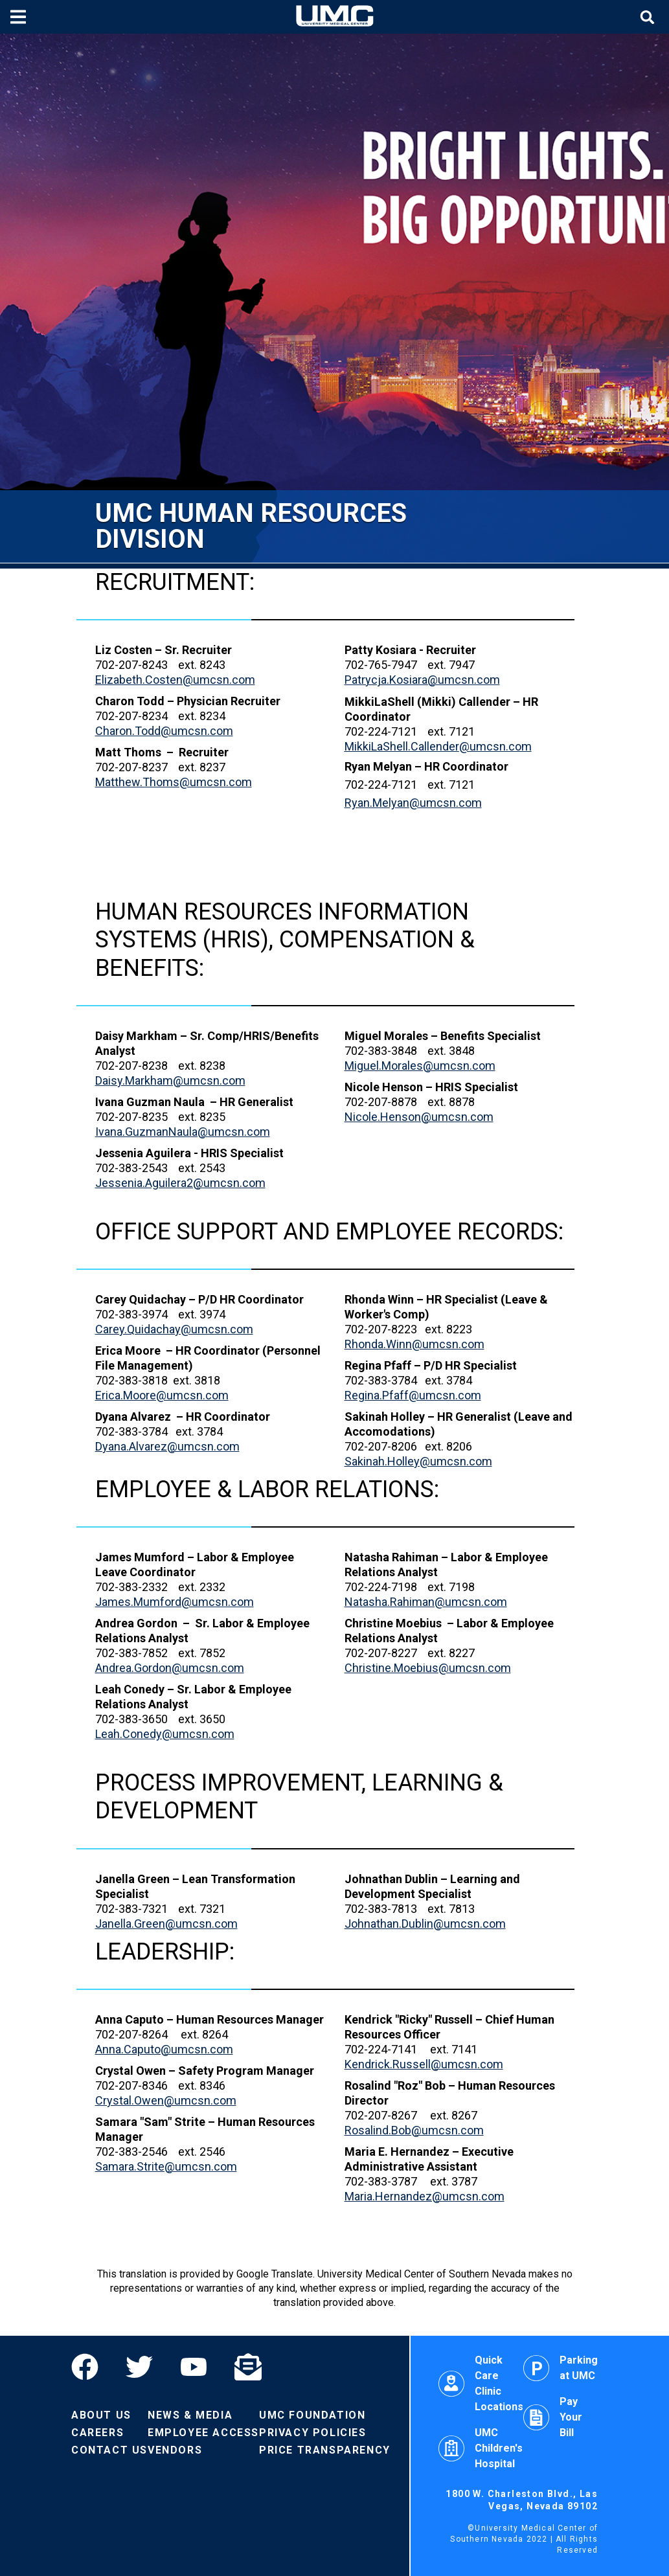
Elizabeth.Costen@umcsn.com (175, 679)
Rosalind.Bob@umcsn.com (414, 2130)
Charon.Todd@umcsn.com (164, 731)
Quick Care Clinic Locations (480, 2383)
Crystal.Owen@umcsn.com (165, 2100)
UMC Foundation (312, 2415)
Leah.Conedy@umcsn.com (164, 1734)
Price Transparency (325, 2450)
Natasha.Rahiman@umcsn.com (426, 1602)
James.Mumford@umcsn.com (174, 1602)
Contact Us (109, 2450)
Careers (97, 2432)
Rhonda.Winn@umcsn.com (414, 1344)
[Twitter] (139, 2366)
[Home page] (334, 17)
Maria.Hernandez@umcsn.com (425, 2196)
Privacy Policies (313, 2432)
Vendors (175, 2450)
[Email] (248, 2366)
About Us (101, 2415)
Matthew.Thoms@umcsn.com (173, 782)
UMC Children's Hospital (480, 2448)
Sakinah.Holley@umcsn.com (418, 1461)
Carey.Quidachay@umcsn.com (174, 1329)
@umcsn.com (438, 746)
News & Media (190, 2415)
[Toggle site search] (649, 17)
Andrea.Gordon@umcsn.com (169, 1668)
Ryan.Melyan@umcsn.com (413, 802)
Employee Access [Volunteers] (203, 2432)
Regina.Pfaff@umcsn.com (413, 1395)
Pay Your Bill (552, 2417)
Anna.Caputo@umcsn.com (164, 2049)
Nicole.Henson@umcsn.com (419, 1117)
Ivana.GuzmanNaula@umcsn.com (182, 1131)
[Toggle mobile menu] (20, 17)
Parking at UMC (560, 2368)
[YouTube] (193, 2366)
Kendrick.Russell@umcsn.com (424, 2064)
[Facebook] (91, 2366)
